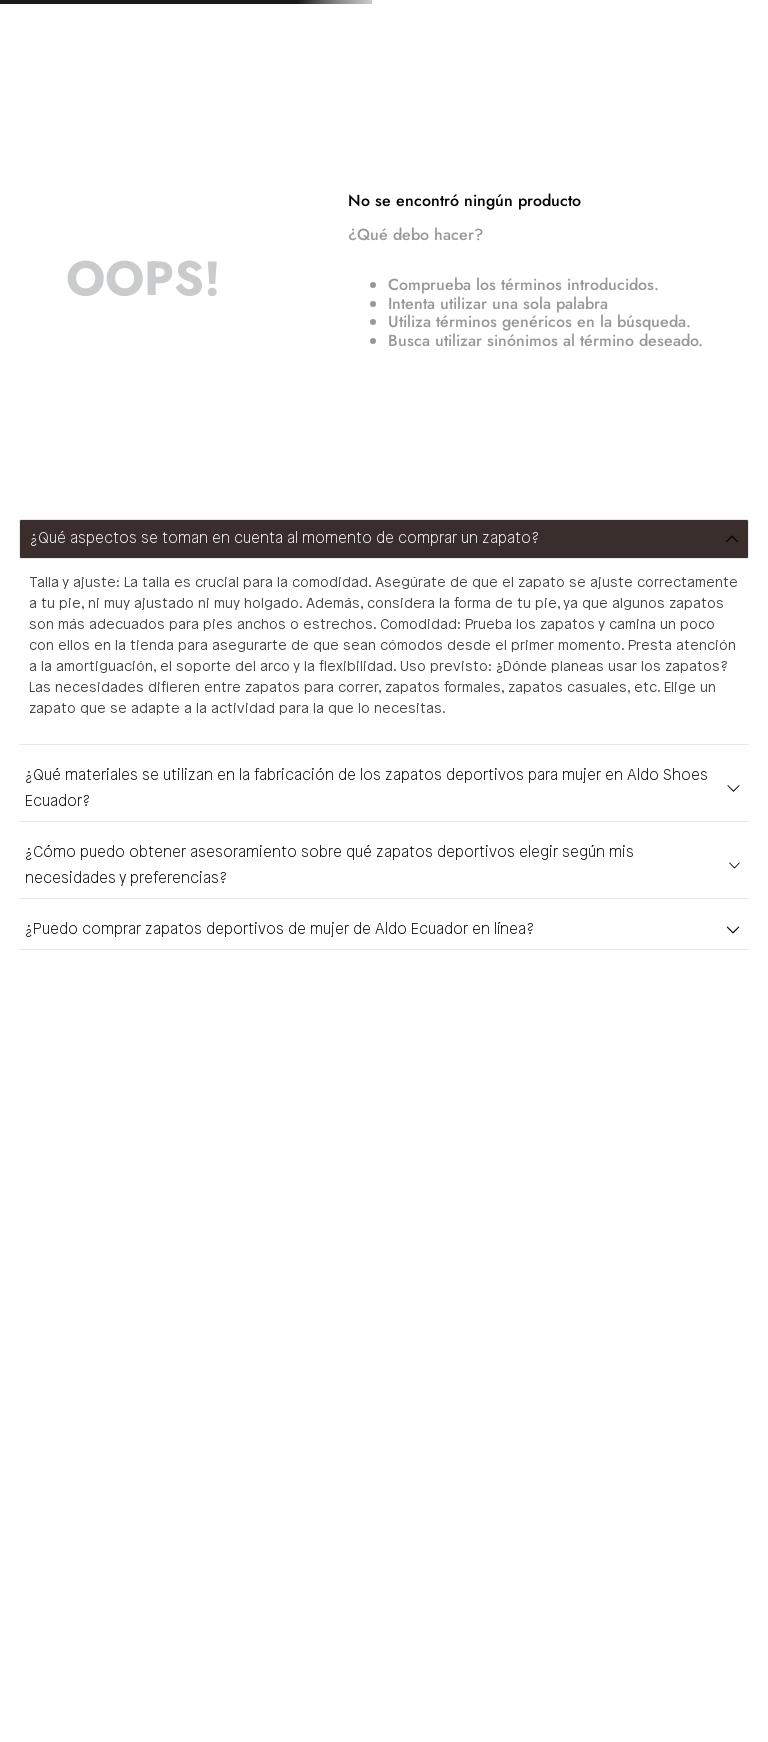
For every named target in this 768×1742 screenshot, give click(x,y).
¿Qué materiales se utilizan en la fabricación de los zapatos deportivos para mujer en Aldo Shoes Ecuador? (366, 789)
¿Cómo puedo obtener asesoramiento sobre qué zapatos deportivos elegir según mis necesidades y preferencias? (329, 866)
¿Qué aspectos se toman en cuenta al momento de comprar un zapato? (284, 539)
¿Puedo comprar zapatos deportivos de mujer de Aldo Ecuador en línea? (279, 930)
